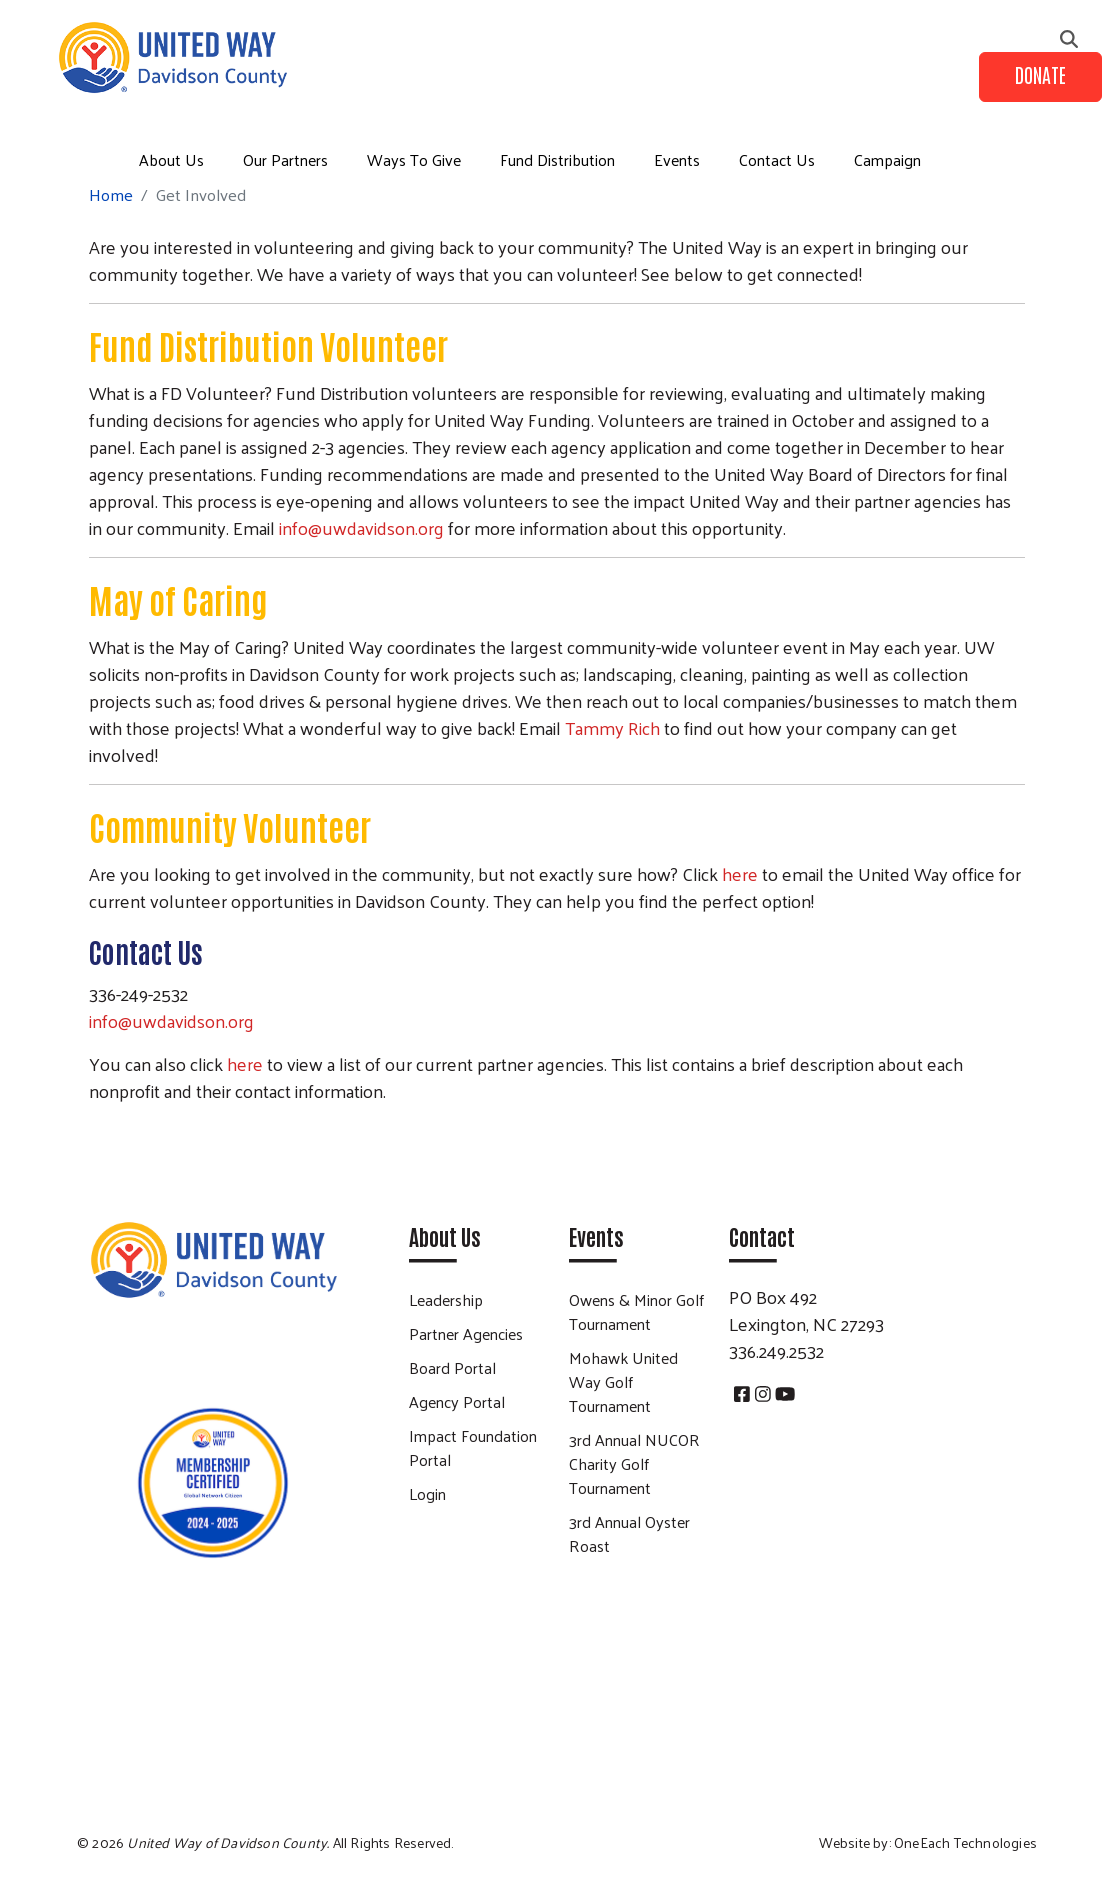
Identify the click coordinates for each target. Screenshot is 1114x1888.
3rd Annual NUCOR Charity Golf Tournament (634, 1463)
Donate (1040, 74)
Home (111, 194)
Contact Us (777, 159)
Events (677, 159)
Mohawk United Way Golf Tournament (623, 1381)
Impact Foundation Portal (473, 1447)
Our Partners (285, 159)
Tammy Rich (612, 727)
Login (427, 1493)
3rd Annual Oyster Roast (629, 1533)
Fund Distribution (557, 159)
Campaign (887, 159)
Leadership (446, 1299)
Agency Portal (457, 1401)
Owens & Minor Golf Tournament (636, 1311)
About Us (171, 159)
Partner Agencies (466, 1333)
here (740, 873)
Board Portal (452, 1367)
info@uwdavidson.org (361, 527)
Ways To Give (414, 159)
